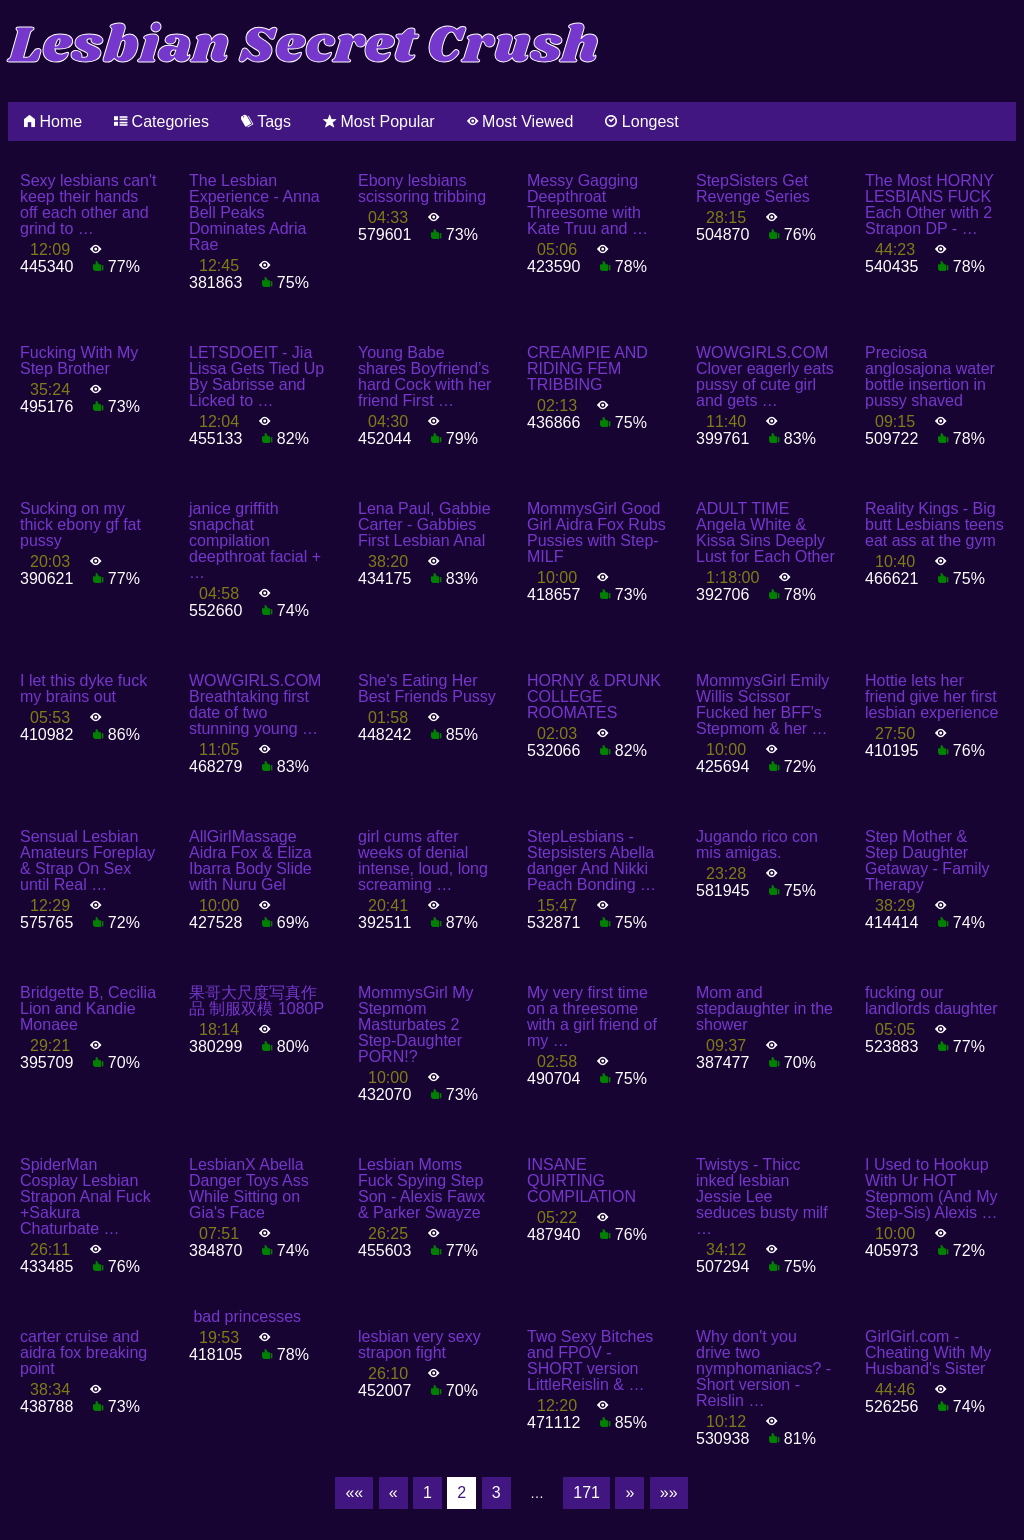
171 (586, 1492)
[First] (354, 1493)
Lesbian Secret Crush (303, 46)
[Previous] (393, 1493)
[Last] (669, 1493)
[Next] (629, 1493)
